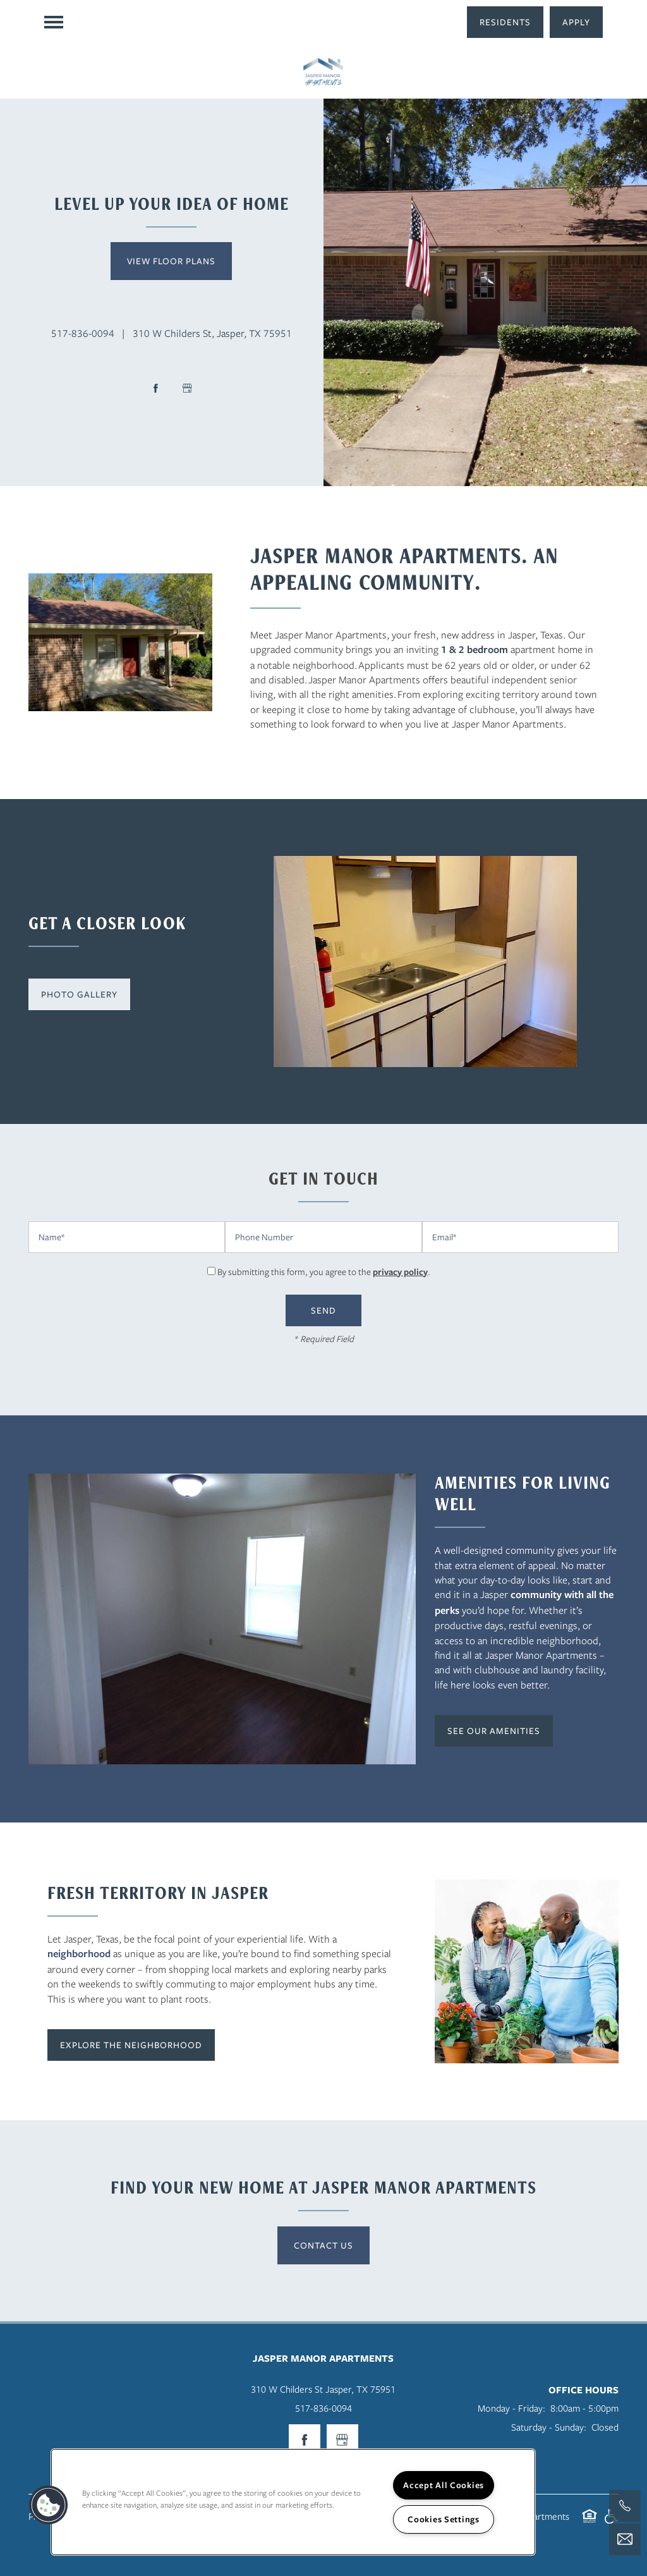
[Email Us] (625, 2539)
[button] (505, 22)
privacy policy (400, 1272)
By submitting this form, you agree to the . (323, 1272)
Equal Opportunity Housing (589, 2523)
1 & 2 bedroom (474, 649)
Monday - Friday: (511, 2408)
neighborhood (79, 1953)
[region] (293, 2502)
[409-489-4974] (625, 2506)
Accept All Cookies (443, 2485)
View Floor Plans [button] (171, 261)
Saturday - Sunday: (548, 2426)
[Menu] (53, 22)
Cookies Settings (444, 2519)
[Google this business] (187, 388)
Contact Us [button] (323, 2245)
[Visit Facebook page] (155, 388)
